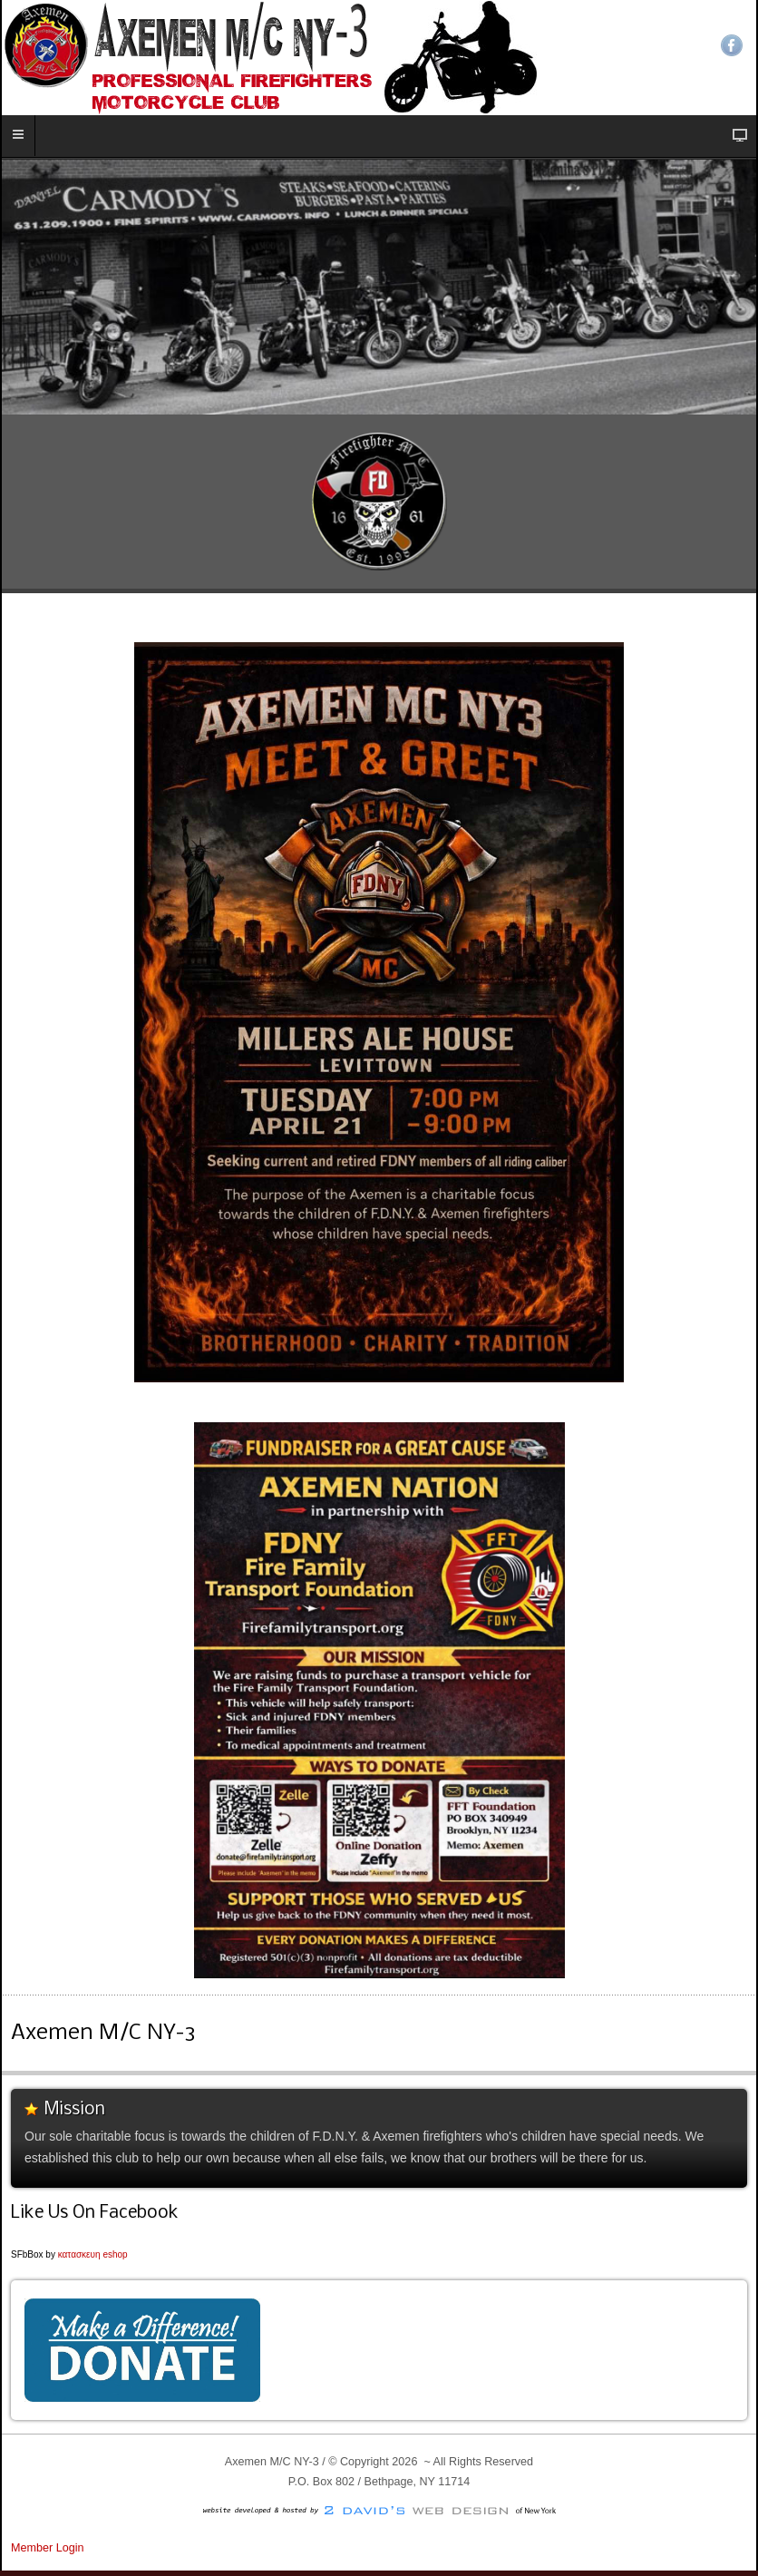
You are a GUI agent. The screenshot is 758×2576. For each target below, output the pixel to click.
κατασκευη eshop (93, 2254)
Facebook (732, 45)
